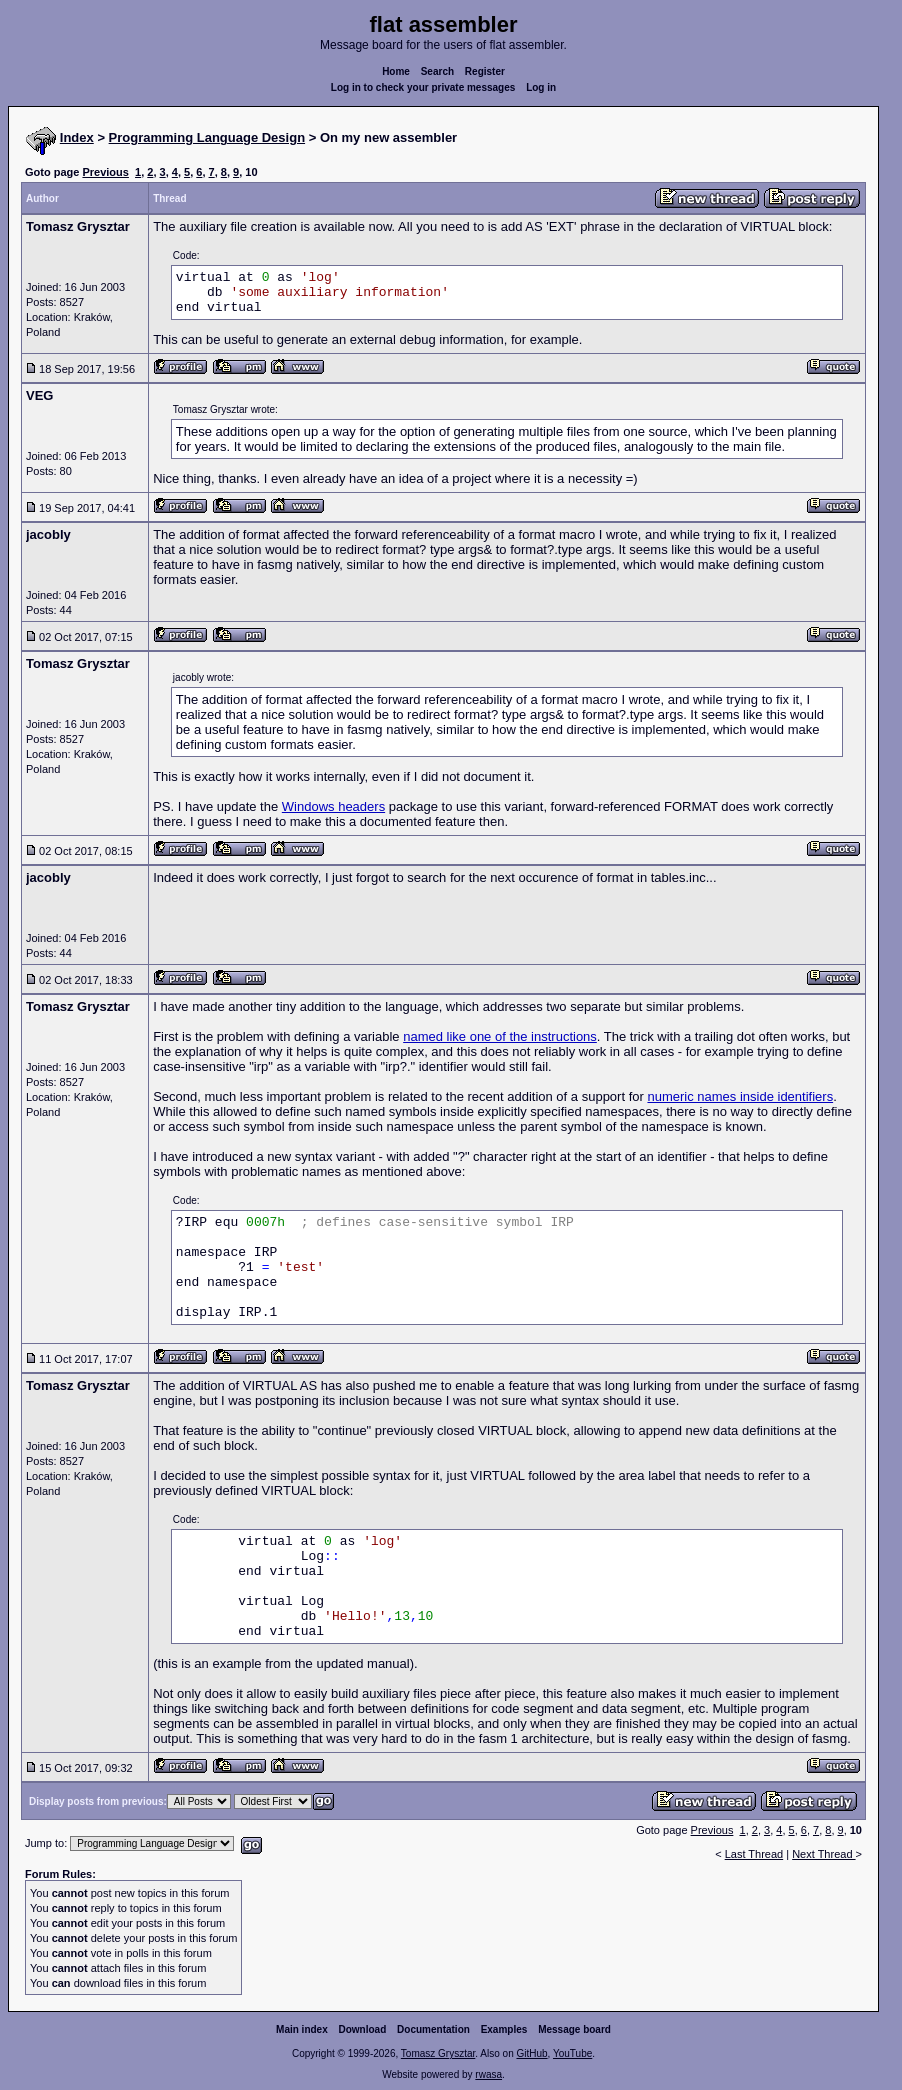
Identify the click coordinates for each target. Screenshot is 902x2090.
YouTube (572, 2053)
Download (363, 2029)
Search (437, 71)
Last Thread (754, 1854)
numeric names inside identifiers (740, 1096)
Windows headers (333, 806)
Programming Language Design (207, 137)
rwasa (488, 2074)
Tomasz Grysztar (438, 2053)
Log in (541, 87)
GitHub (531, 2053)
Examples (504, 2029)
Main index (302, 2029)
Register (485, 71)
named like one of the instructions (500, 1036)
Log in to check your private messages (423, 87)
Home (396, 71)
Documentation (433, 2029)
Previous (105, 172)
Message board (574, 2029)
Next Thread (823, 1854)
